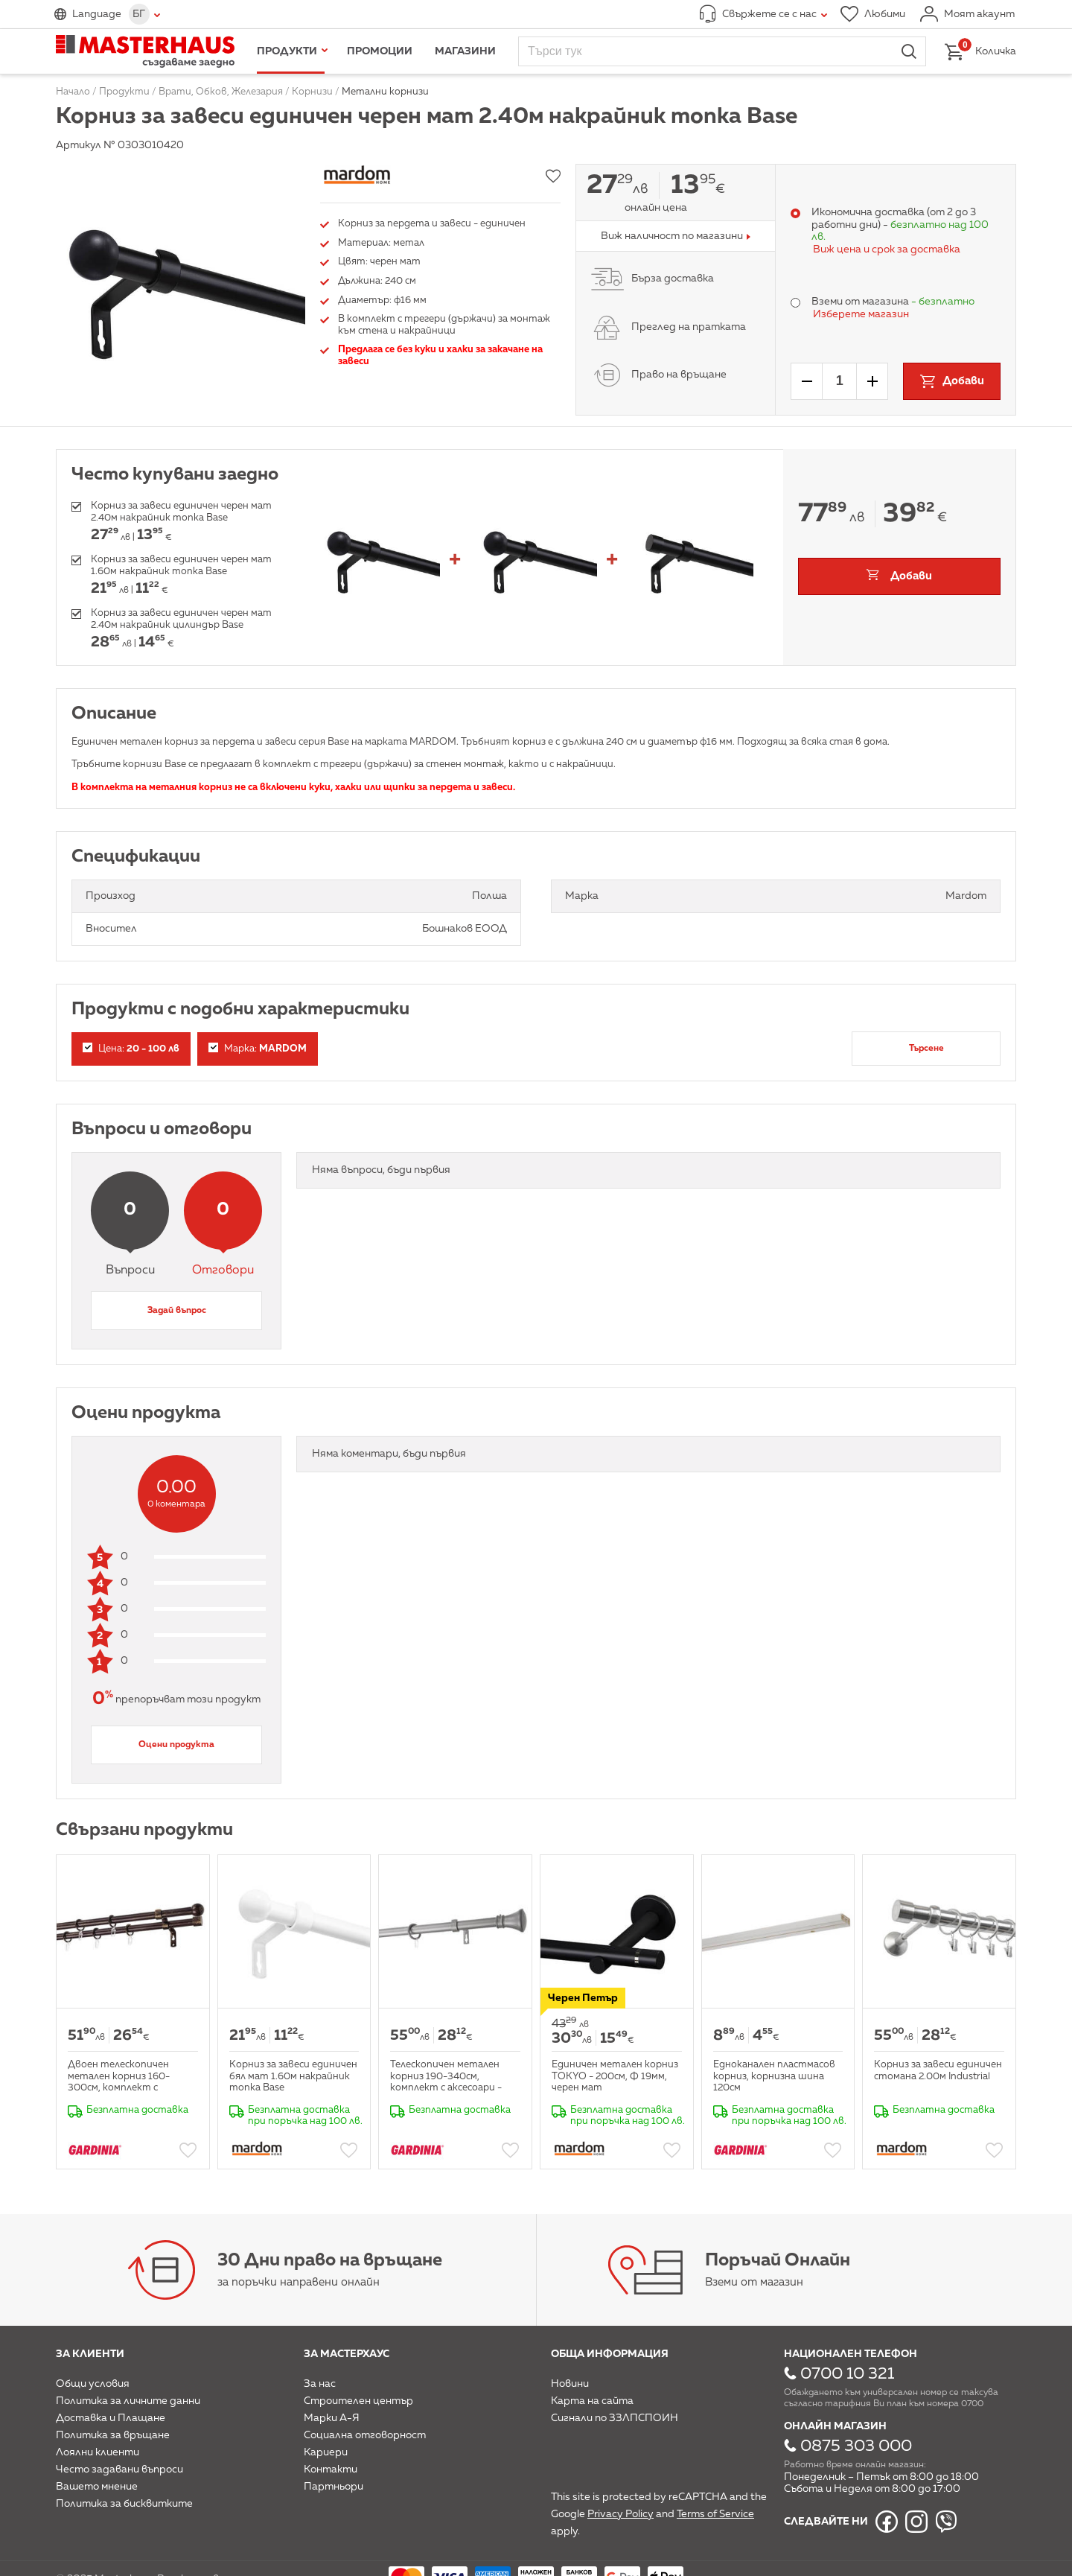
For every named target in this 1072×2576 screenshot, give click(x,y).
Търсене (926, 1048)
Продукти (287, 51)
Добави (911, 576)
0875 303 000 (856, 2446)
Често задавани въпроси (119, 2469)
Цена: (131, 1048)
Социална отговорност (365, 2435)
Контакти (330, 2469)
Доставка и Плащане (110, 2418)
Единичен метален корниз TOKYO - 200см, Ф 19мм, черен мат (615, 2076)
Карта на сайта (592, 2401)
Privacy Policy (620, 2514)
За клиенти (90, 2354)
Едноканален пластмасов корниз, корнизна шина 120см (774, 2076)
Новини (570, 2384)
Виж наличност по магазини (672, 236)
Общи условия (93, 2384)
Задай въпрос (176, 1310)
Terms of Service (715, 2514)
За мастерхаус (346, 2354)
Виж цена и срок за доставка (886, 249)
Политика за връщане (113, 2435)
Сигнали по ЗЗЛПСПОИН (614, 2418)
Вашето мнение (97, 2486)
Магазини (465, 51)
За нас (320, 2384)
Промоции (379, 51)
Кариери (326, 2452)
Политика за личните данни (128, 2401)
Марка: (257, 1048)
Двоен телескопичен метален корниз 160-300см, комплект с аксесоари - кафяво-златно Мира (119, 2088)
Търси (909, 51)
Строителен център (358, 2401)
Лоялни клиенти (97, 2452)
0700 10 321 (847, 2374)
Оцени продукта (176, 1744)
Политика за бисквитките (124, 2504)
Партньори (333, 2486)
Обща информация (610, 2354)
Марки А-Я (332, 2418)
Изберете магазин (861, 314)
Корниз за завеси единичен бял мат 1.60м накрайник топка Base (293, 2076)
